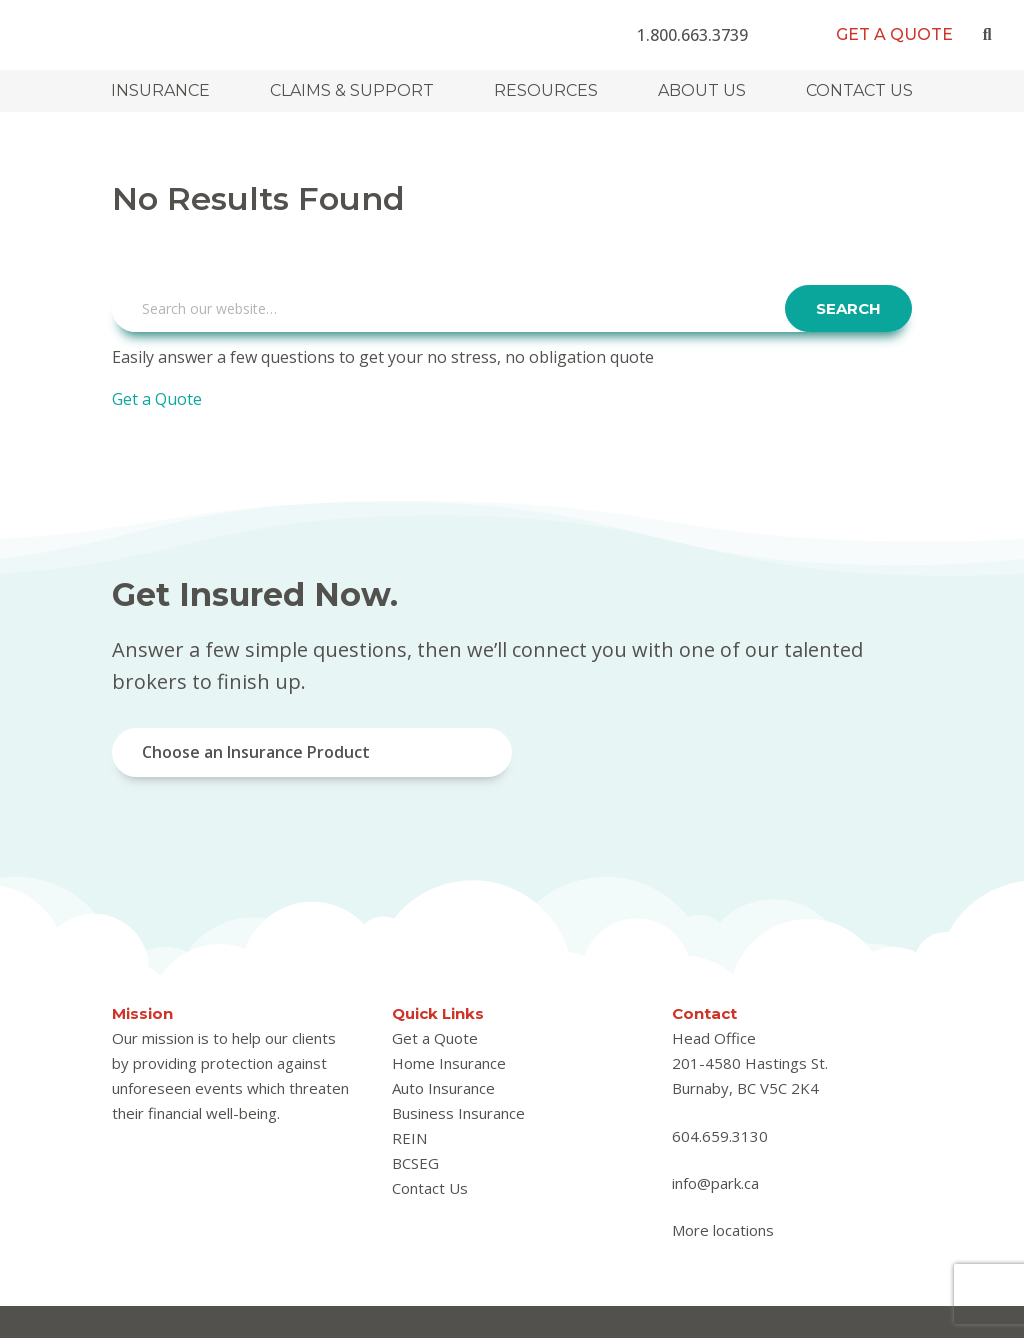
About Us (702, 90)
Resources (546, 90)
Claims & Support (352, 90)
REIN (409, 1138)
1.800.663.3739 (692, 35)
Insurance (160, 90)
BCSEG (415, 1163)
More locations (723, 1230)
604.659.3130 (720, 1136)
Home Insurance (449, 1063)
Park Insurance (142, 32)
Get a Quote (894, 34)
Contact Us (859, 90)
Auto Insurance (443, 1088)
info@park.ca (715, 1183)
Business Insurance (458, 1113)
